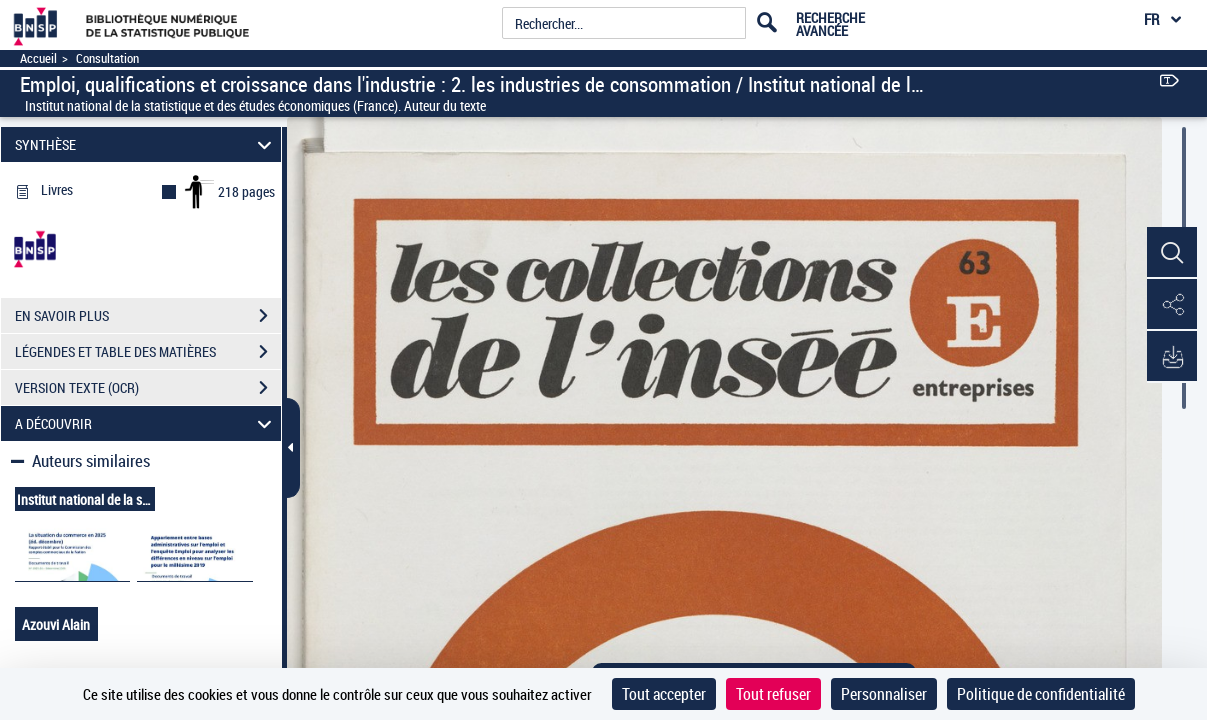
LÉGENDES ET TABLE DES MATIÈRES (148, 352)
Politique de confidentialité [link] (1041, 694)
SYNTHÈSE (146, 144)
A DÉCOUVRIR (146, 423)
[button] (1172, 253)
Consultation (107, 58)
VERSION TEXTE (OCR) (148, 388)
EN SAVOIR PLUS (148, 316)
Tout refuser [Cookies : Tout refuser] (773, 694)
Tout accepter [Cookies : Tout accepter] (664, 694)
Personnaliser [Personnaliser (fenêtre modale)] (884, 694)
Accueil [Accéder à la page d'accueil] (38, 58)
